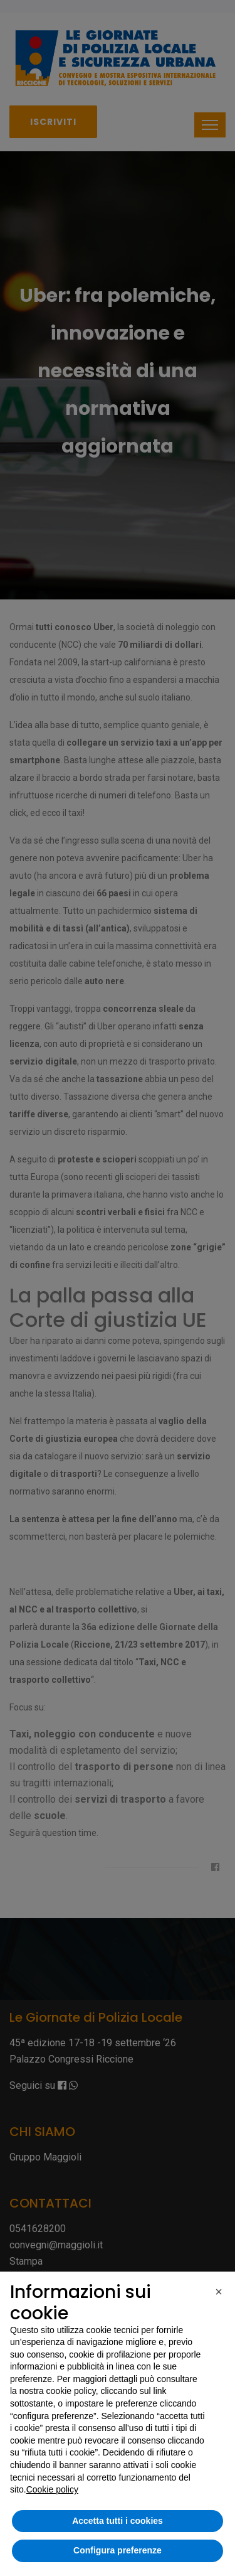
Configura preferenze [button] (117, 2550)
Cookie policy (52, 2489)
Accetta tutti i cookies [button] (117, 2521)
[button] (219, 2292)
